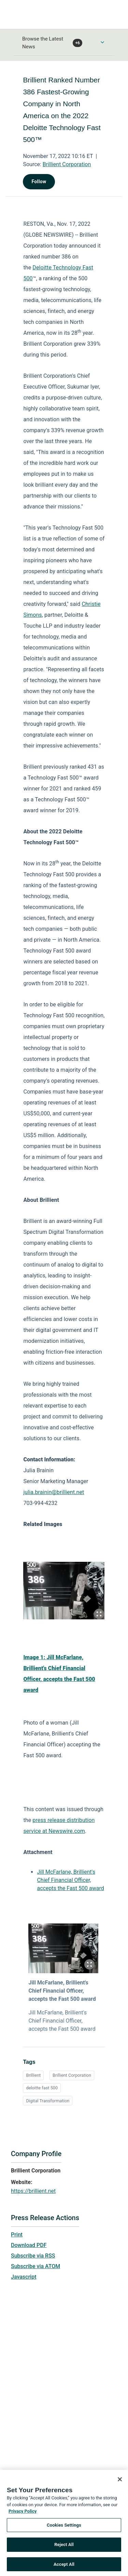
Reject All (64, 2552)
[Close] (119, 2486)
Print (17, 2234)
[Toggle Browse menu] (102, 42)
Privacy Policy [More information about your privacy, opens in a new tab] (23, 2518)
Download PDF (29, 2245)
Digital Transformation (47, 2100)
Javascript (23, 2277)
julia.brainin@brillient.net (53, 1492)
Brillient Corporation (67, 164)
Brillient (33, 2075)
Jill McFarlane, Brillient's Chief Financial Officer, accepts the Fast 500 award (70, 1880)
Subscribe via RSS (33, 2255)
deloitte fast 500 (42, 2087)
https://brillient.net (33, 2191)
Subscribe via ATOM (35, 2266)
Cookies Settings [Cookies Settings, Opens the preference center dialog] (64, 2532)
